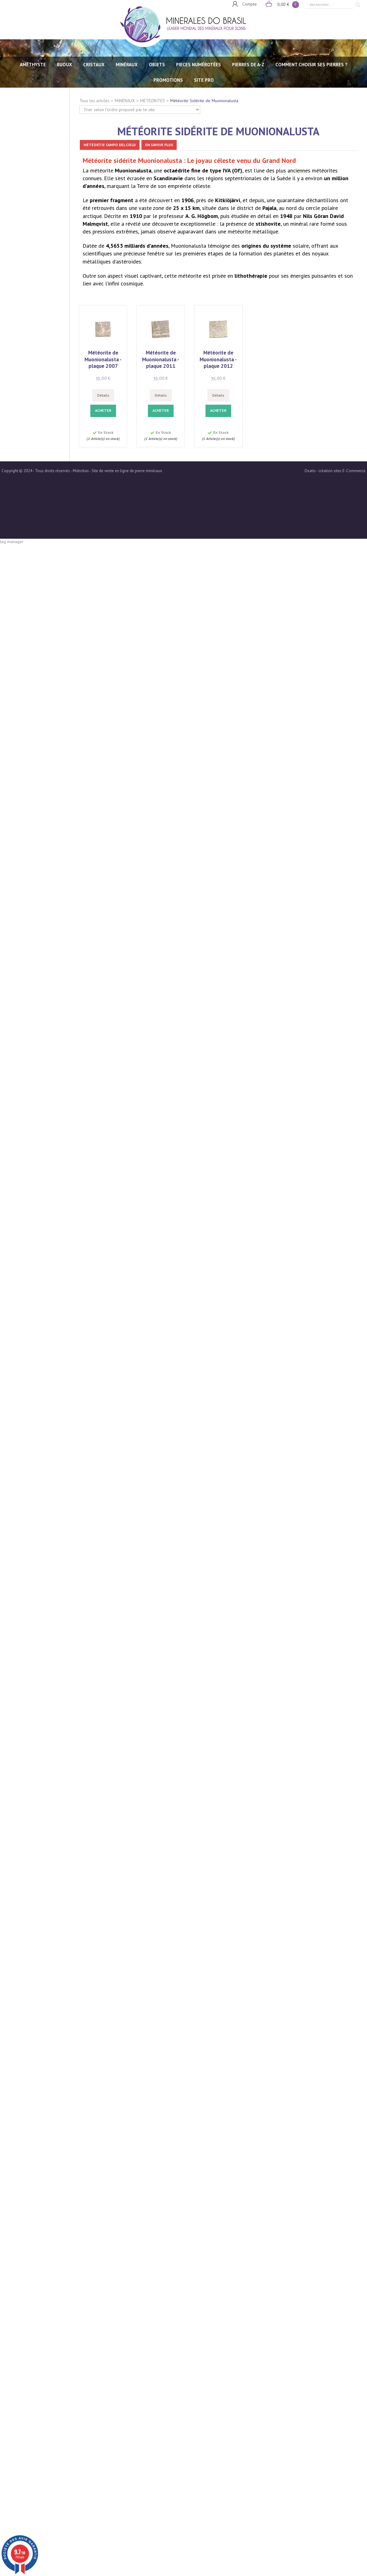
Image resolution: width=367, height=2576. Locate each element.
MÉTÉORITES (152, 100)
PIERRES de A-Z (248, 64)
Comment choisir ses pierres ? (311, 64)
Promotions (168, 80)
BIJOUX (64, 64)
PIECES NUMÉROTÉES (198, 64)
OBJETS (157, 64)
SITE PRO (204, 80)
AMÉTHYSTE (33, 64)
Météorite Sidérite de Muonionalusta (204, 100)
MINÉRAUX (127, 64)
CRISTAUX (94, 64)
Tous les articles (95, 100)
